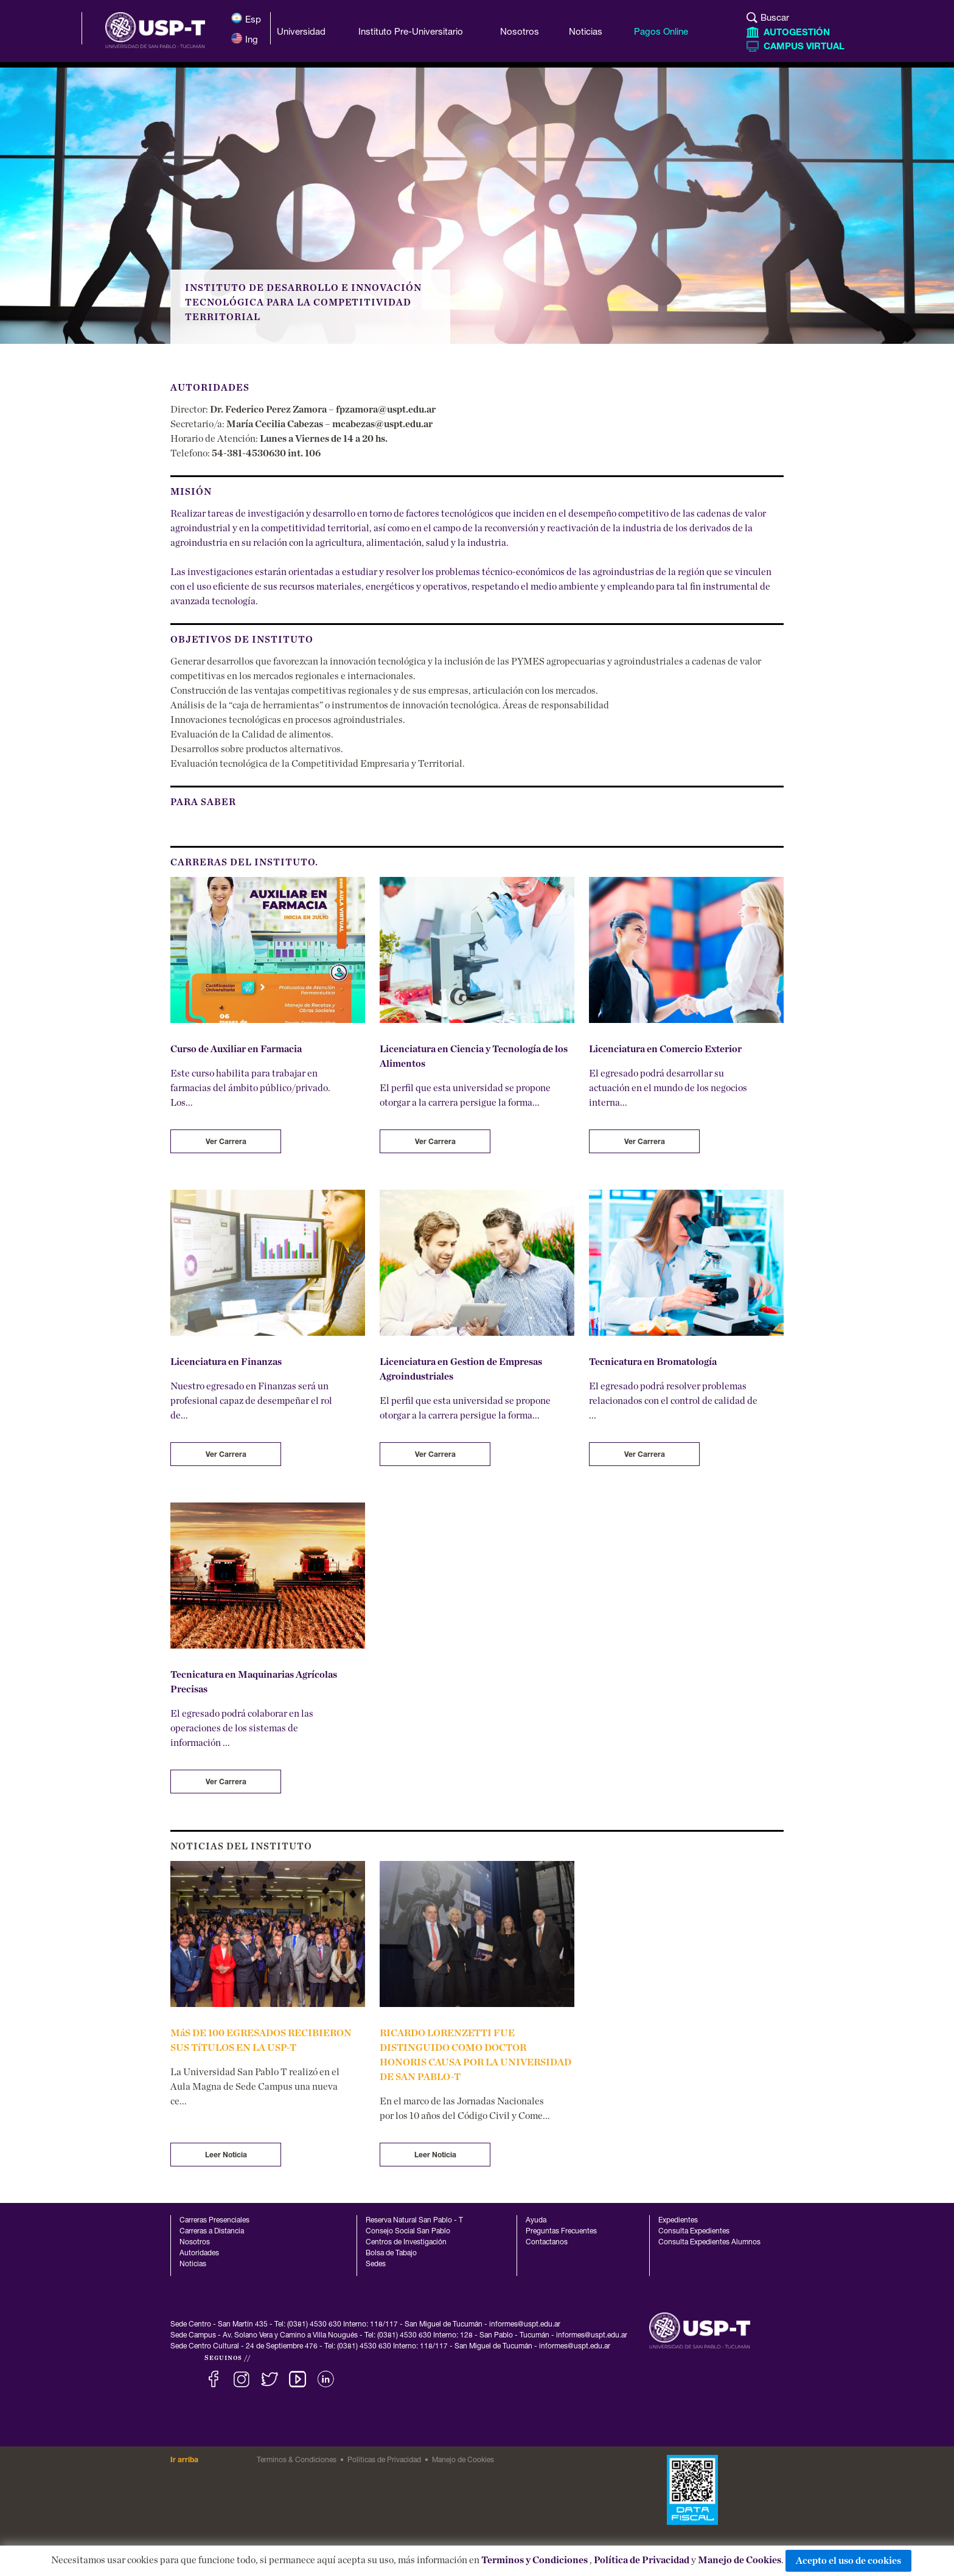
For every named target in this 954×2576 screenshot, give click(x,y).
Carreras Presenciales (214, 2220)
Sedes (376, 2264)
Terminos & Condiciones (296, 2460)
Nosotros (194, 2242)
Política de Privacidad (641, 2560)
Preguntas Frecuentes (561, 2231)
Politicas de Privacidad (384, 2460)
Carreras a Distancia (211, 2231)
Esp (246, 18)
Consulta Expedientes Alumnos (709, 2242)
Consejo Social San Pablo (408, 2231)
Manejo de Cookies (739, 2560)
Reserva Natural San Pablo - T (414, 2220)
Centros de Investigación (406, 2242)
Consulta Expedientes (693, 2231)
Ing (244, 38)
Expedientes (678, 2220)
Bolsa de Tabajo (391, 2253)
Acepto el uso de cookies (848, 2561)
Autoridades (199, 2253)
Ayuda (536, 2220)
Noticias (192, 2264)
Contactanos (547, 2242)
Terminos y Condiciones (534, 2560)
